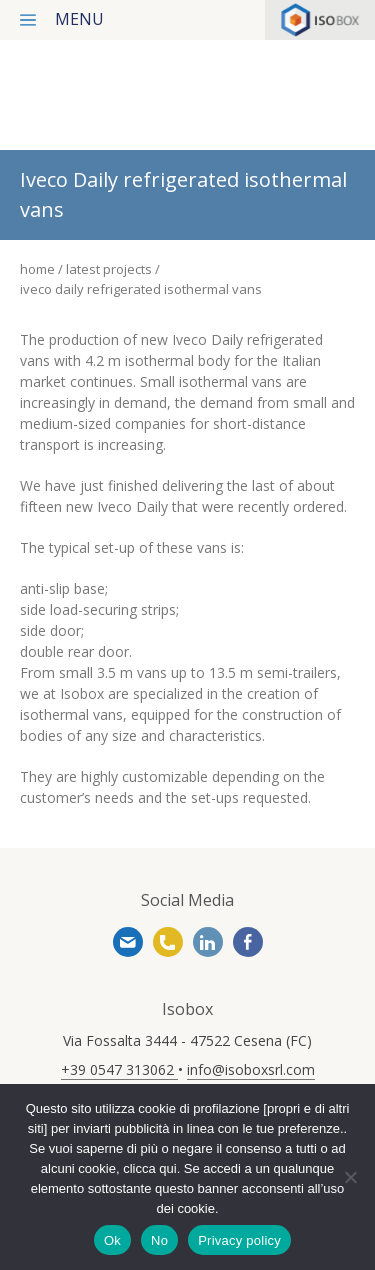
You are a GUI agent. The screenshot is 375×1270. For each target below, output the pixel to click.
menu (79, 19)
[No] (350, 1177)
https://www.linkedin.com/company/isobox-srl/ (208, 942)
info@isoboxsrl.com (128, 942)
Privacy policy (239, 1240)
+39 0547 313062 (168, 942)
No (159, 1240)
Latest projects (110, 269)
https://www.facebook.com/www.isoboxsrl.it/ (248, 942)
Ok (112, 1240)
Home (37, 269)
